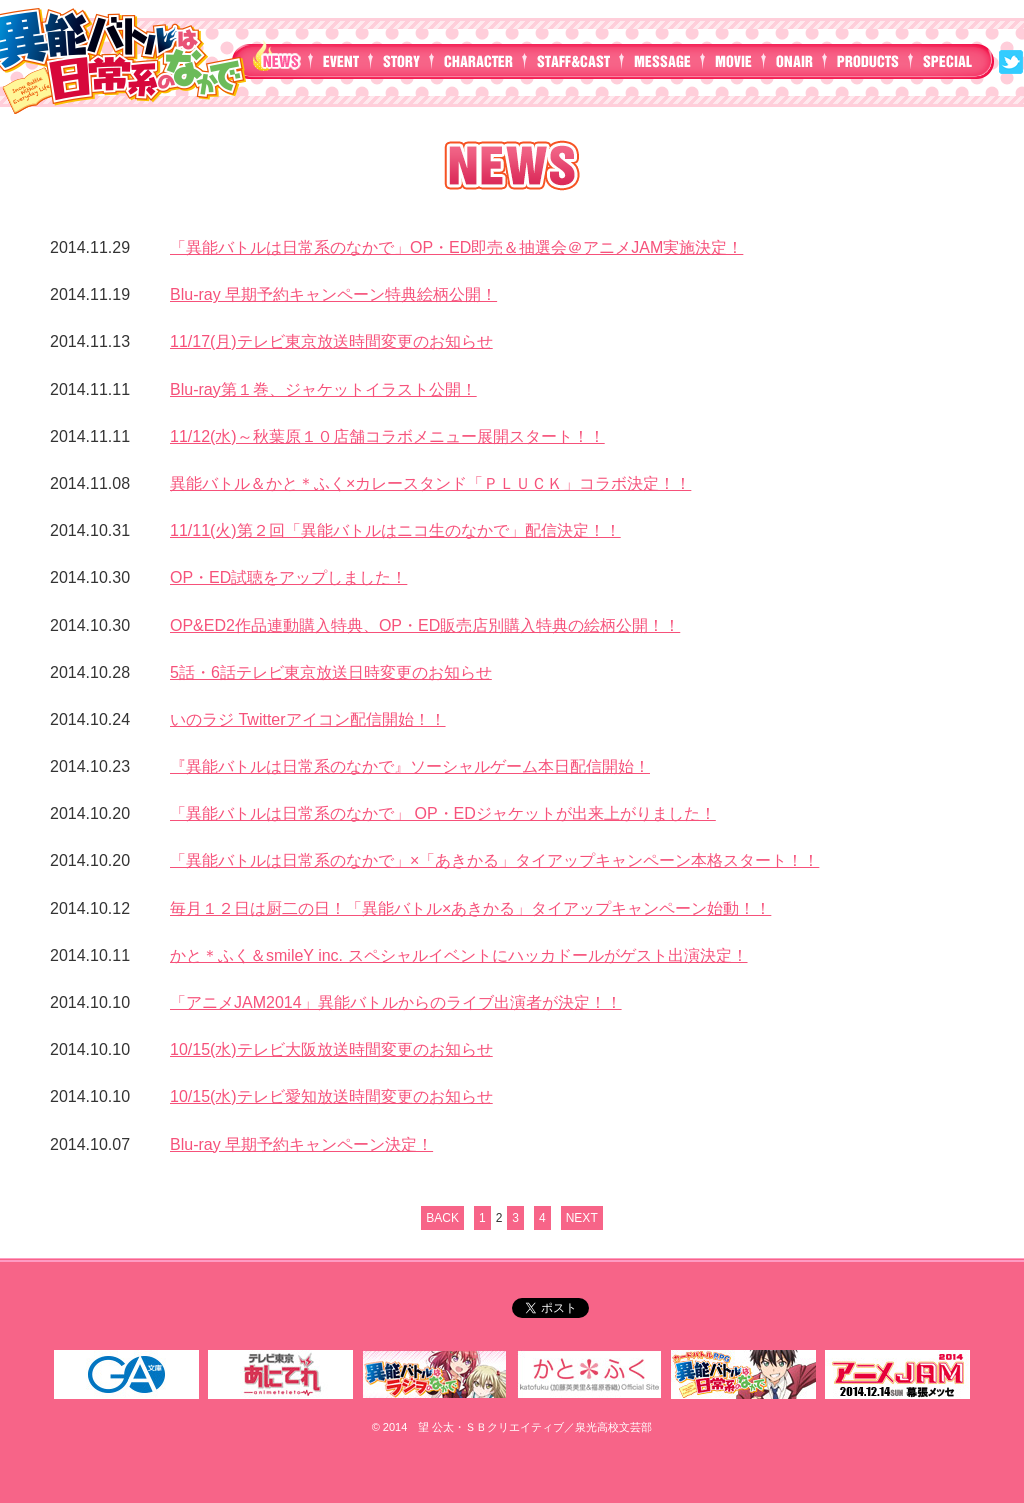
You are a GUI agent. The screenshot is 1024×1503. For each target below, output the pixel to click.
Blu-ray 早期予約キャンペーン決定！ (301, 1144)
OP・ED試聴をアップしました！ (288, 577)
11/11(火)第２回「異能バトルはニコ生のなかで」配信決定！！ (395, 530)
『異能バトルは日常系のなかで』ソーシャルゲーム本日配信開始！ (410, 766)
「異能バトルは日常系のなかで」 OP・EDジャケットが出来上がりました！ (443, 813)
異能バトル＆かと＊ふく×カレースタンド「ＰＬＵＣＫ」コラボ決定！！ (430, 483)
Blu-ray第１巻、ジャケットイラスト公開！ (323, 389)
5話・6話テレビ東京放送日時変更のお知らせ (331, 672)
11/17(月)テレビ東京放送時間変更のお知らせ (331, 341)
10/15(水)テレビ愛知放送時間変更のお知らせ (331, 1096)
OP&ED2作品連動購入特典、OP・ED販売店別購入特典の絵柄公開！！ (425, 625)
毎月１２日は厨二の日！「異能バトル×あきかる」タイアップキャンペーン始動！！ (470, 908)
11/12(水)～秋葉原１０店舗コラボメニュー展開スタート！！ (387, 436)
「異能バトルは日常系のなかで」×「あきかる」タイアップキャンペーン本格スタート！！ (494, 860)
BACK (442, 1218)
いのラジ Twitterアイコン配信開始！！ (308, 719)
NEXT (582, 1218)
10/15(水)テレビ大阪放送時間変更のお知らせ (331, 1049)
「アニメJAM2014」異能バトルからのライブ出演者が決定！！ (396, 1002)
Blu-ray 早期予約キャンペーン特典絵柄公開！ (333, 294)
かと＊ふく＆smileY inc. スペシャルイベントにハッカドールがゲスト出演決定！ (459, 955)
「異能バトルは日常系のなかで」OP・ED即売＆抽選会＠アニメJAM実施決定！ (456, 247)
